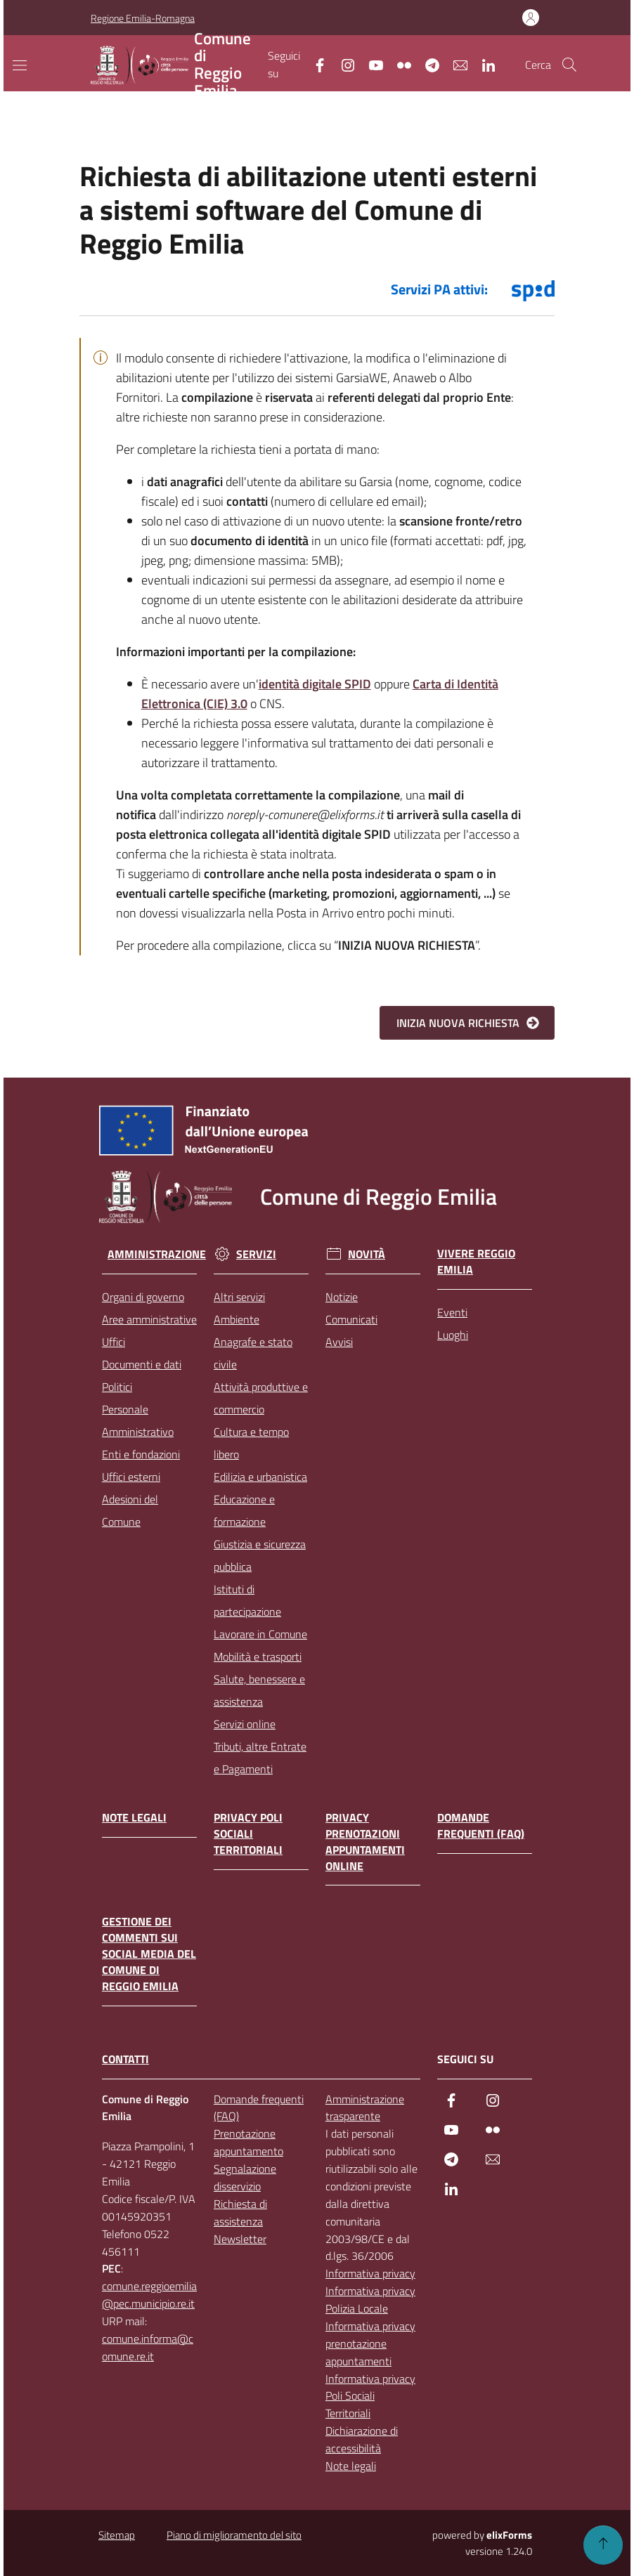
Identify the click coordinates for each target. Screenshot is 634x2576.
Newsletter (240, 2238)
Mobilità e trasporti (258, 1656)
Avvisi (339, 1341)
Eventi (452, 1312)
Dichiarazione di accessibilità (361, 2439)
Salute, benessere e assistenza (259, 1690)
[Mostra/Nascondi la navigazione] (19, 65)
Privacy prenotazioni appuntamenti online (365, 1842)
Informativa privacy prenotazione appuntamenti (370, 2343)
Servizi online (245, 1723)
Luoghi (452, 1334)
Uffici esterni (131, 1476)
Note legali (134, 1818)
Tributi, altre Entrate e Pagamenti (260, 1757)
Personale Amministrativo (138, 1420)
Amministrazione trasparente (364, 2108)
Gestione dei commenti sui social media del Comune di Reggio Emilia (149, 1954)
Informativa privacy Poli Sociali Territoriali (370, 2396)
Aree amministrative (149, 1319)
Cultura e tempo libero (251, 1443)
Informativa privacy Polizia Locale (370, 2299)
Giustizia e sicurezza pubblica (260, 1555)
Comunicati (351, 1319)
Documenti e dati (141, 1364)
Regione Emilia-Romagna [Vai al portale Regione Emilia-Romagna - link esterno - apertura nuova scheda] (143, 18)
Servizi (245, 1253)
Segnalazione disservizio (245, 2177)
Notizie (341, 1296)
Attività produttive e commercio (261, 1398)
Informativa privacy (370, 2273)
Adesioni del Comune (130, 1510)
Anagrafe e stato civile (253, 1353)
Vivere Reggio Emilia (476, 1261)
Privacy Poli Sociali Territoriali (248, 1834)
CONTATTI (125, 2059)
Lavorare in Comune (260, 1634)
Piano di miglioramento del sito (234, 2535)
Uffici (113, 1341)
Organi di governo (143, 1296)
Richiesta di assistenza (240, 2212)
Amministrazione (152, 1253)
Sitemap (116, 2535)
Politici (117, 1386)
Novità (355, 1253)
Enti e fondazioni (141, 1454)
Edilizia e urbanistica (260, 1476)
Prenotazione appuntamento (248, 2142)
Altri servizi (239, 1296)
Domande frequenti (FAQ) (480, 1826)
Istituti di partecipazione (247, 1600)
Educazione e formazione (244, 1510)
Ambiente (236, 1319)
